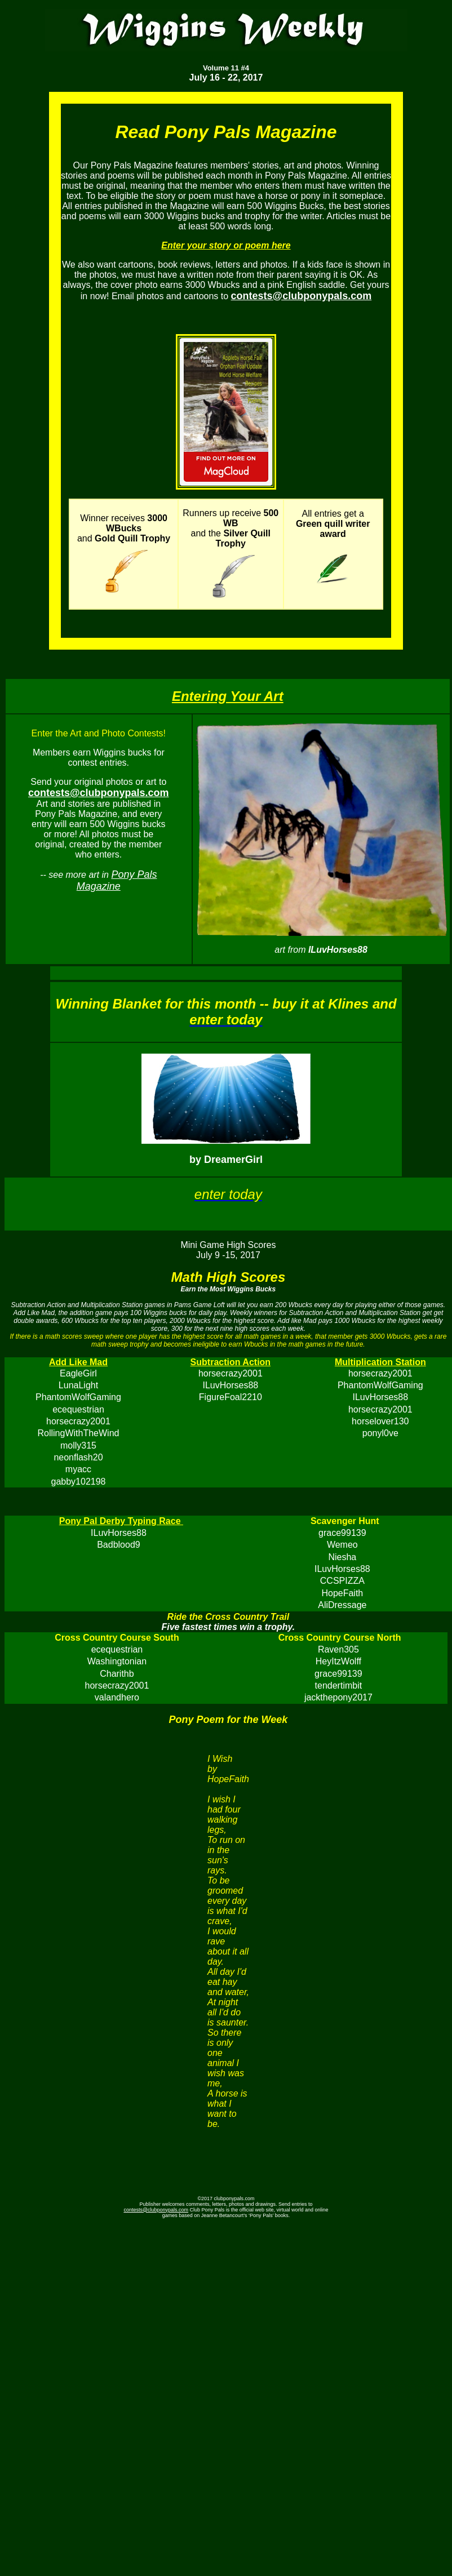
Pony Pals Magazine (117, 880)
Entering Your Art (227, 696)
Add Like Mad (78, 1362)
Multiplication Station (380, 1362)
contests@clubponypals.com (155, 2210)
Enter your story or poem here (225, 245)
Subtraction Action (230, 1362)
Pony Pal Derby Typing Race (121, 1521)
